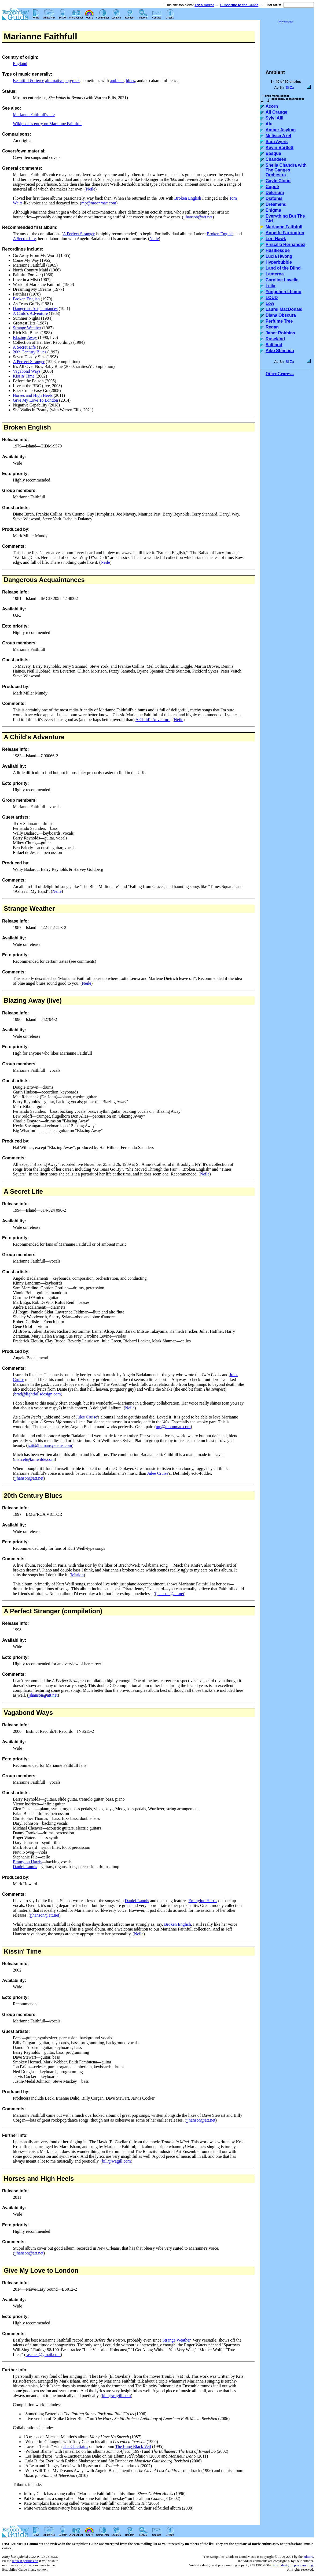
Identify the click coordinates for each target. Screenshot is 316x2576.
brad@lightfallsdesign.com (37, 1394)
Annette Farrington (285, 232)
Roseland (275, 339)
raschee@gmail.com (43, 2354)
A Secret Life (24, 238)
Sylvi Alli (274, 118)
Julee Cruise (86, 1417)
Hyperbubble (279, 262)
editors (308, 2557)
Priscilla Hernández (285, 244)
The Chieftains (75, 2446)
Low (270, 303)
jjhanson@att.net (198, 217)
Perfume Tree (279, 321)
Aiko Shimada (280, 350)
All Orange (276, 112)
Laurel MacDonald (284, 309)
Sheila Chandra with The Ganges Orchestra (286, 170)
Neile (90, 189)
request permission (25, 2561)
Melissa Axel (278, 135)
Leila (270, 285)
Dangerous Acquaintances (35, 308)
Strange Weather (27, 328)
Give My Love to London (41, 2270)
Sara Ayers (277, 141)
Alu (269, 124)
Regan (272, 327)
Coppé (272, 186)
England (20, 63)
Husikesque (278, 250)
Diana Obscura (281, 315)
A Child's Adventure (30, 313)
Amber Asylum (281, 130)
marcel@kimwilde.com (34, 1459)
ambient (117, 80)
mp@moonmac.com (98, 203)
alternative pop (58, 80)
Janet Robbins (280, 333)
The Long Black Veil (133, 2446)
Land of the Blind (283, 268)
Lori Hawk (276, 238)
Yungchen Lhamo (283, 291)
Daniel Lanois (25, 1866)
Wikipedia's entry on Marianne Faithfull (47, 123)
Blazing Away (25, 337)
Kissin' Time (24, 376)
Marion (77, 1575)
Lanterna (275, 274)
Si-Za (290, 87)
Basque (273, 153)
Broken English (187, 198)
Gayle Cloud (278, 180)
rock (75, 80)
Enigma (273, 210)
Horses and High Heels (33, 395)
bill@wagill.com (116, 2161)
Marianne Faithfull (284, 227)
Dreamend (276, 204)
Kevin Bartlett (279, 147)
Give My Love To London (35, 400)
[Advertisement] (287, 44)
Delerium (275, 192)
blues (130, 80)
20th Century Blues (29, 352)
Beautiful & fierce (28, 80)
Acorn (272, 106)
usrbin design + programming (292, 2565)
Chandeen (276, 159)
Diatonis (274, 198)
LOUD (272, 297)
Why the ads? (285, 21)
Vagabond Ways (27, 371)
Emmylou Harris (27, 1862)
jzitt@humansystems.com (50, 1445)
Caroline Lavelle (282, 280)
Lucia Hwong (279, 256)
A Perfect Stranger (79, 234)
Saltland (274, 344)
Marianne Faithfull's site (34, 114)
